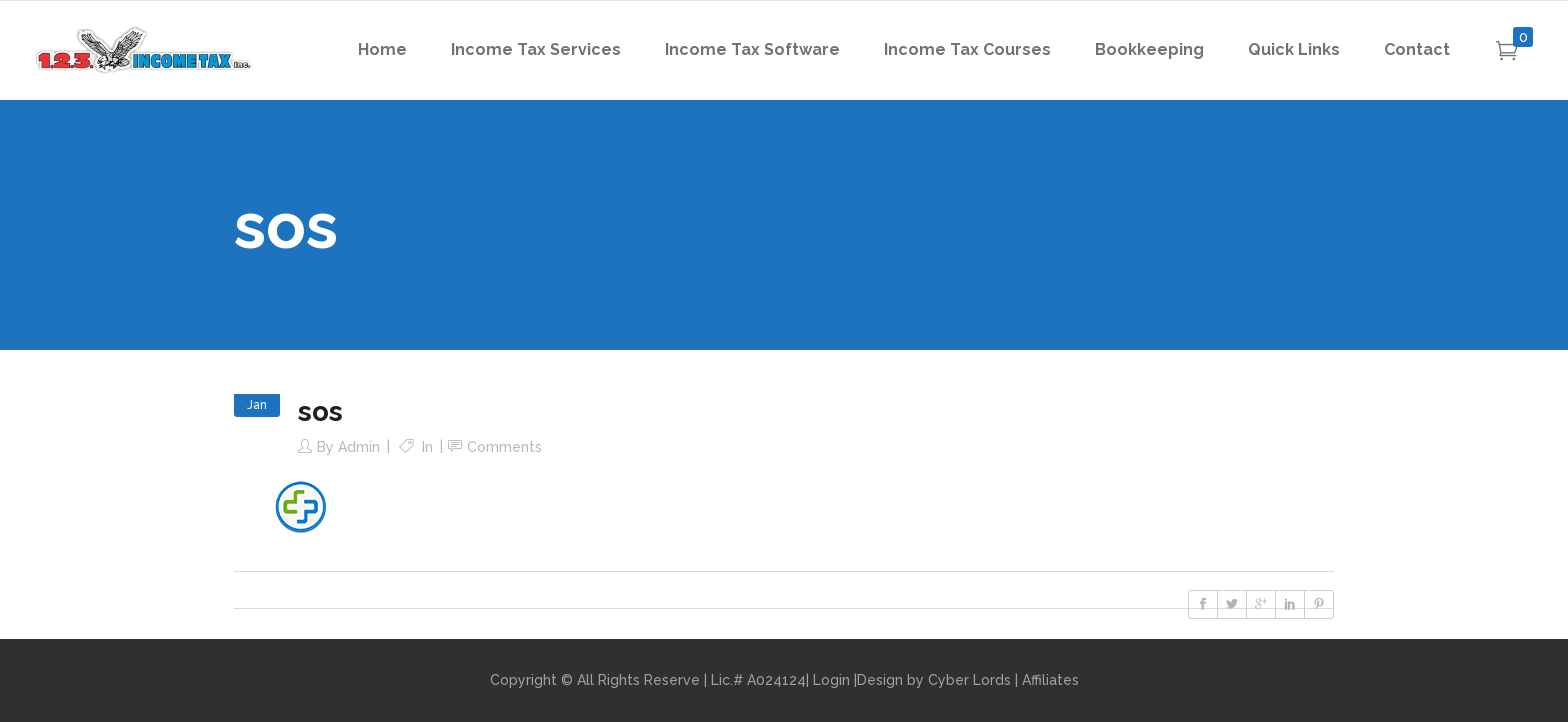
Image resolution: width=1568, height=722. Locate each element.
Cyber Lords (969, 680)
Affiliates (1050, 680)
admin (359, 447)
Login (831, 680)
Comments (504, 447)
